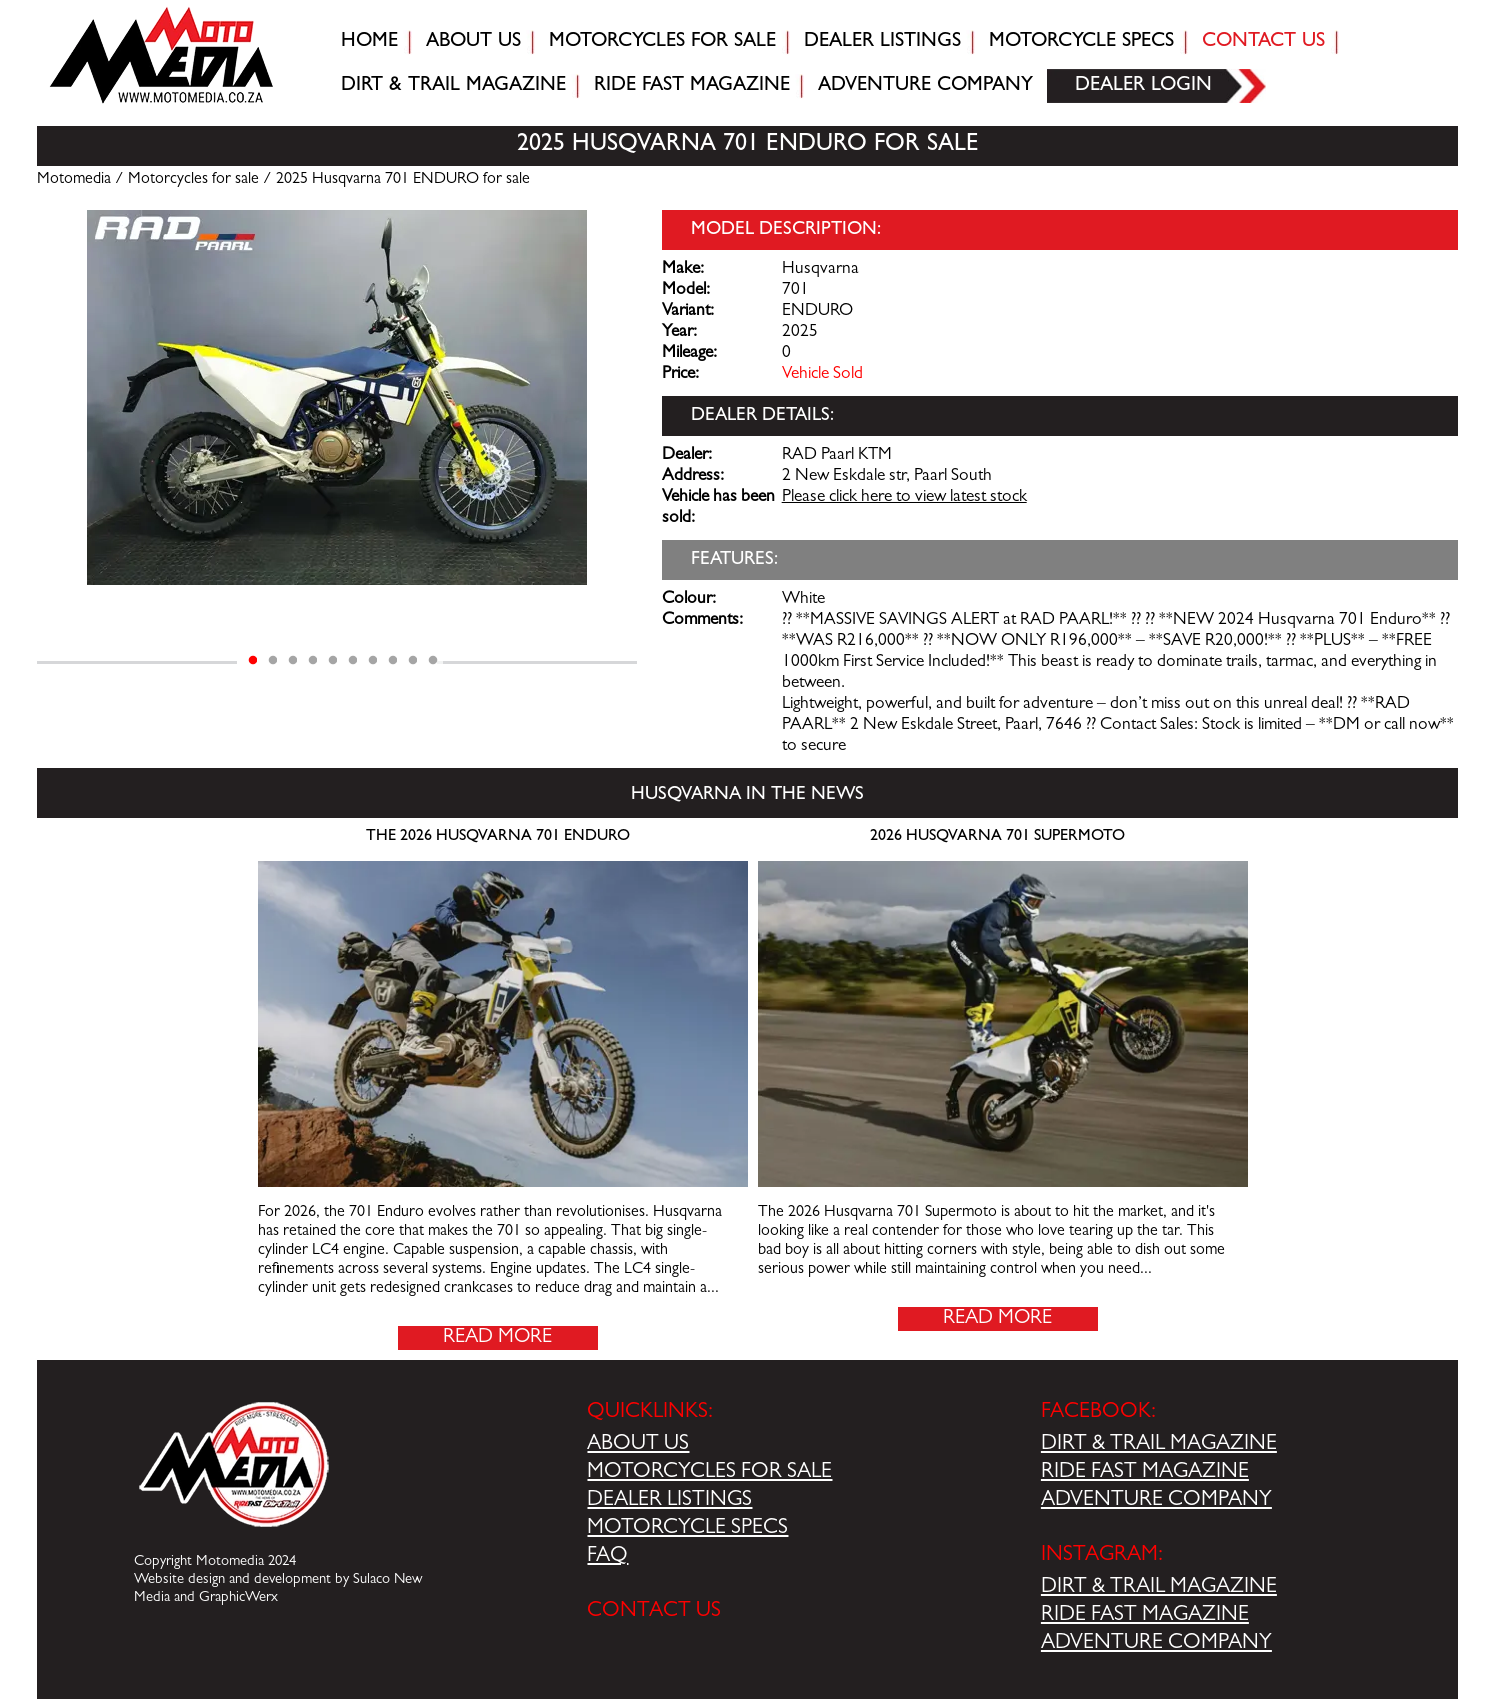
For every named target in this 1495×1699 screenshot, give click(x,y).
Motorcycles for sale (662, 42)
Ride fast (692, 86)
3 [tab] (293, 661)
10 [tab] (433, 661)
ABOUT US (638, 1445)
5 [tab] (333, 661)
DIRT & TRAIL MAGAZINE (1159, 1445)
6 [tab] (353, 661)
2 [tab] (273, 661)
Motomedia (74, 180)
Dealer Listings (882, 42)
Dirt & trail (453, 86)
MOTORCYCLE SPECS (687, 1529)
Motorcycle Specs (1081, 42)
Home (369, 42)
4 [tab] (313, 661)
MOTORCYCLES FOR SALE (709, 1473)
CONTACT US (654, 1612)
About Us (473, 42)
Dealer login (1143, 86)
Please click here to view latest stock (904, 498)
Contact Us (1263, 42)
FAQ (607, 1557)
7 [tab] (373, 661)
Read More (497, 1338)
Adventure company (925, 86)
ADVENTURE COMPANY (1156, 1501)
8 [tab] (393, 661)
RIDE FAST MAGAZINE (1145, 1473)
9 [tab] (413, 661)
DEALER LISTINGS (669, 1501)
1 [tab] (253, 661)
